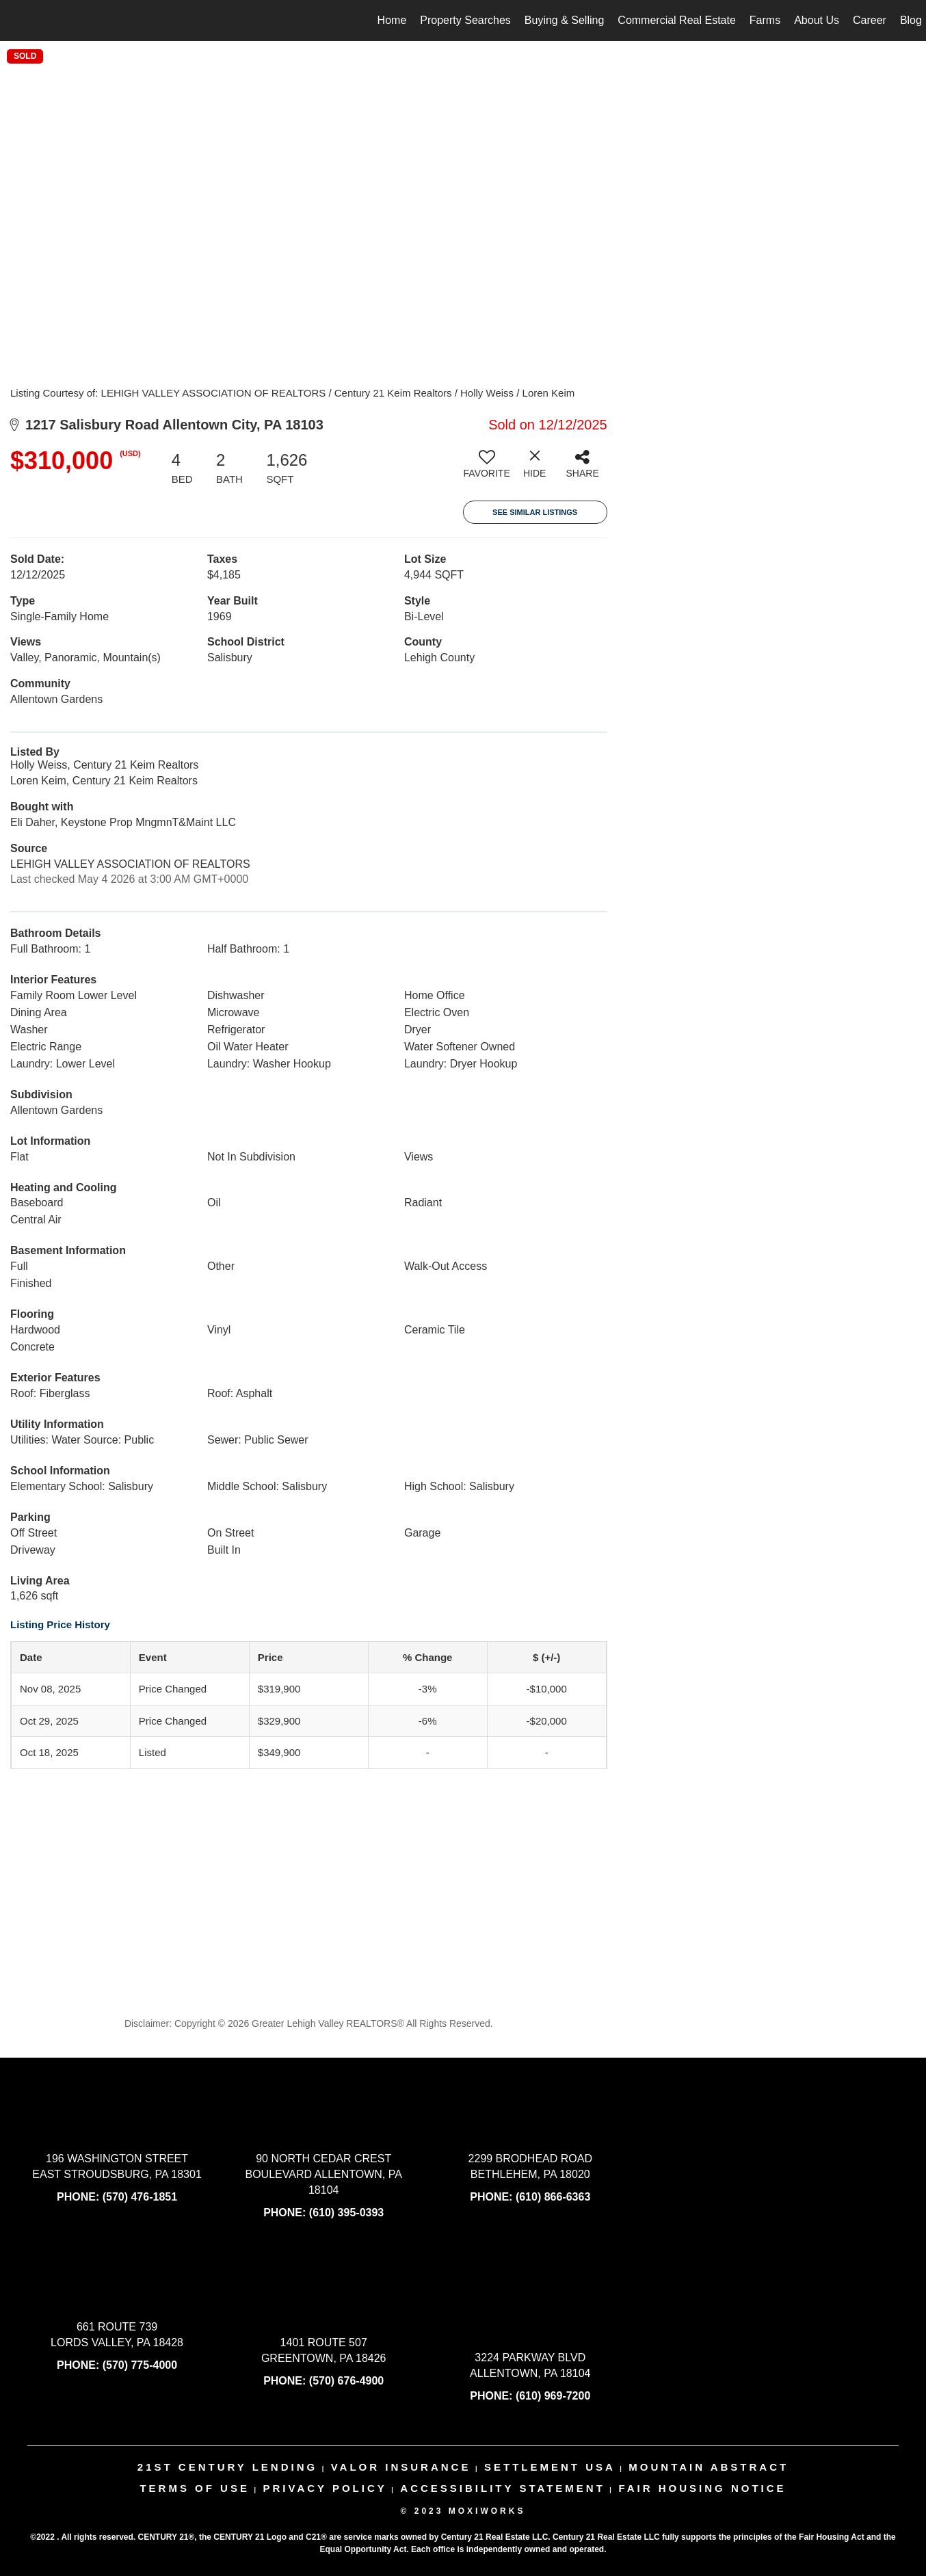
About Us (816, 20)
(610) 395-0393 (346, 2212)
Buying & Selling (565, 20)
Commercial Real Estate (677, 20)
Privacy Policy (324, 2488)
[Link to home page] (17, 20)
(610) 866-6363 (553, 2197)
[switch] (487, 469)
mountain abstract (709, 2467)
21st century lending (227, 2467)
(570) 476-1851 (140, 2197)
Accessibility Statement (502, 2488)
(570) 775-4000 (140, 2365)
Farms (765, 20)
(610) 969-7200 (553, 2396)
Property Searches (465, 20)
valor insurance (401, 2467)
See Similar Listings (534, 512)
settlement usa (550, 2467)
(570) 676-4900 (346, 2381)
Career (869, 20)
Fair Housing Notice (702, 2488)
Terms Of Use (195, 2488)
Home (392, 20)
